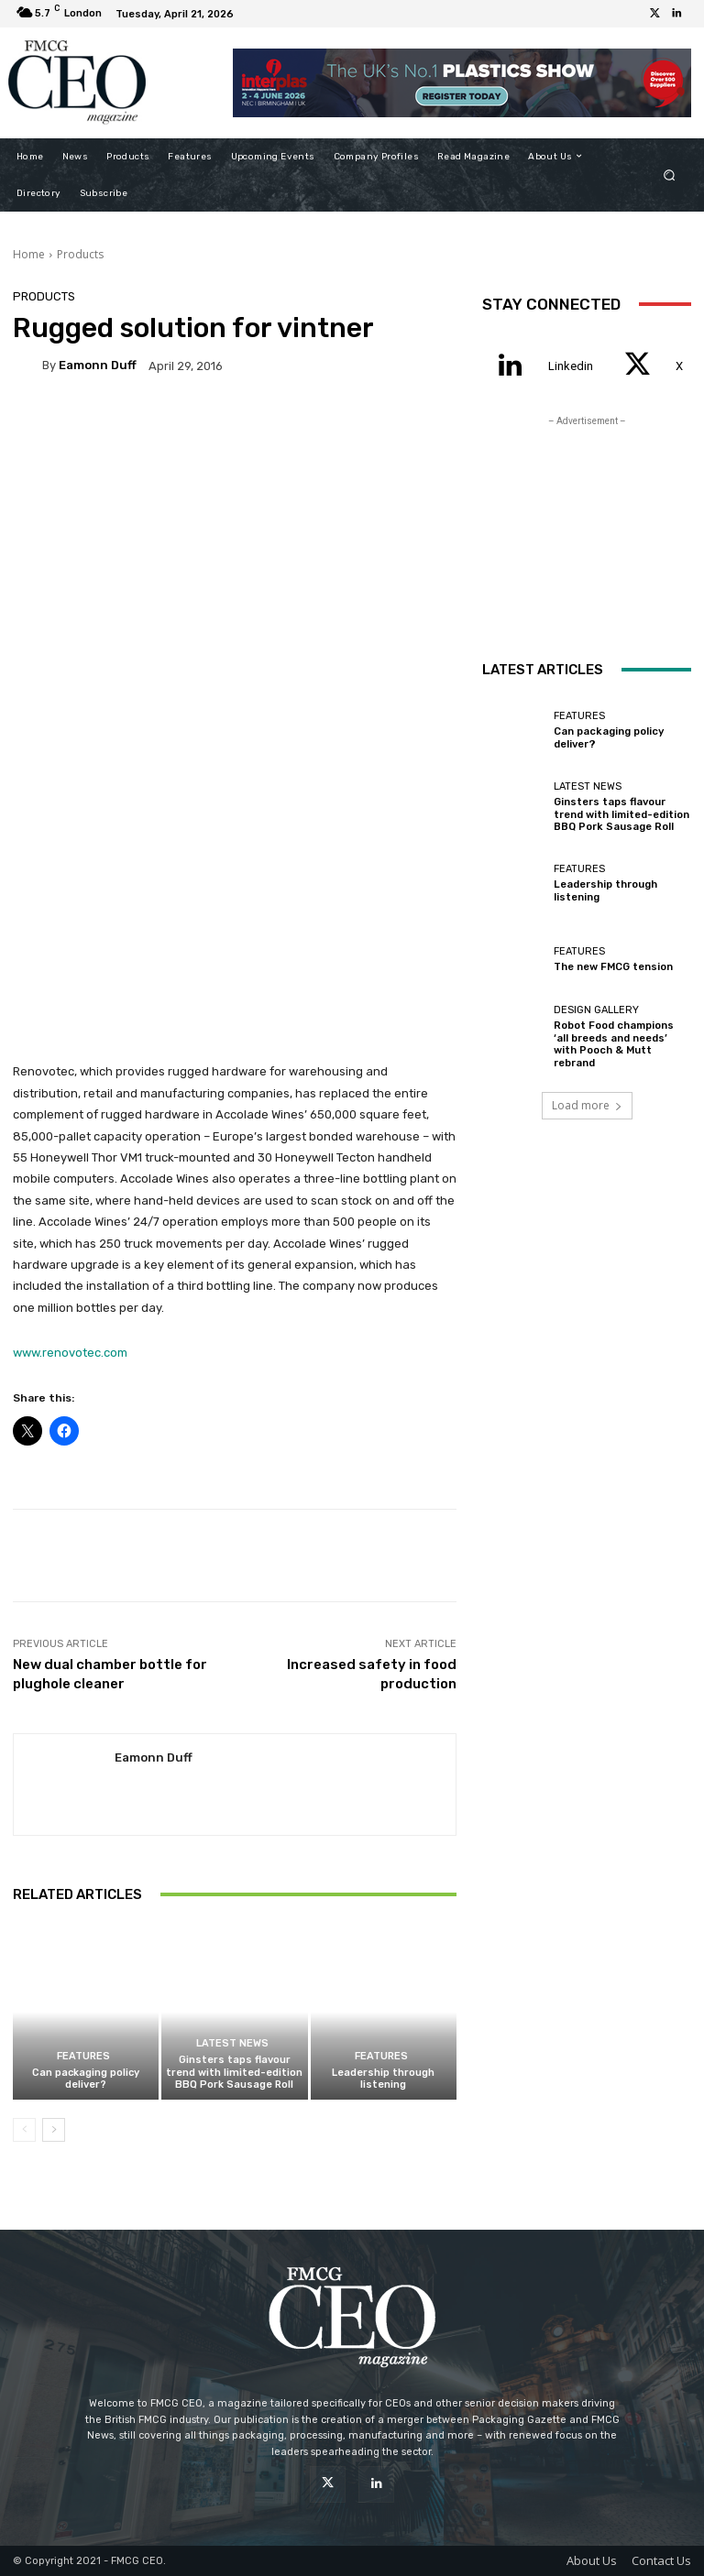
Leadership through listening (383, 2078)
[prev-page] (24, 2130)
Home (29, 254)
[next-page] (53, 2130)
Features (83, 2056)
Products (80, 254)
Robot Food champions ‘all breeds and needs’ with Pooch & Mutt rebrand (621, 1044)
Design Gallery (596, 1016)
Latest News (232, 2043)
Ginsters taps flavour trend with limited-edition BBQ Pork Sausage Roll (234, 2072)
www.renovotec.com (70, 1352)
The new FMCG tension (613, 968)
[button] (670, 174)
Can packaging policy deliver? (85, 2078)
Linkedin (570, 366)
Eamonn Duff (98, 365)
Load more (587, 1105)
